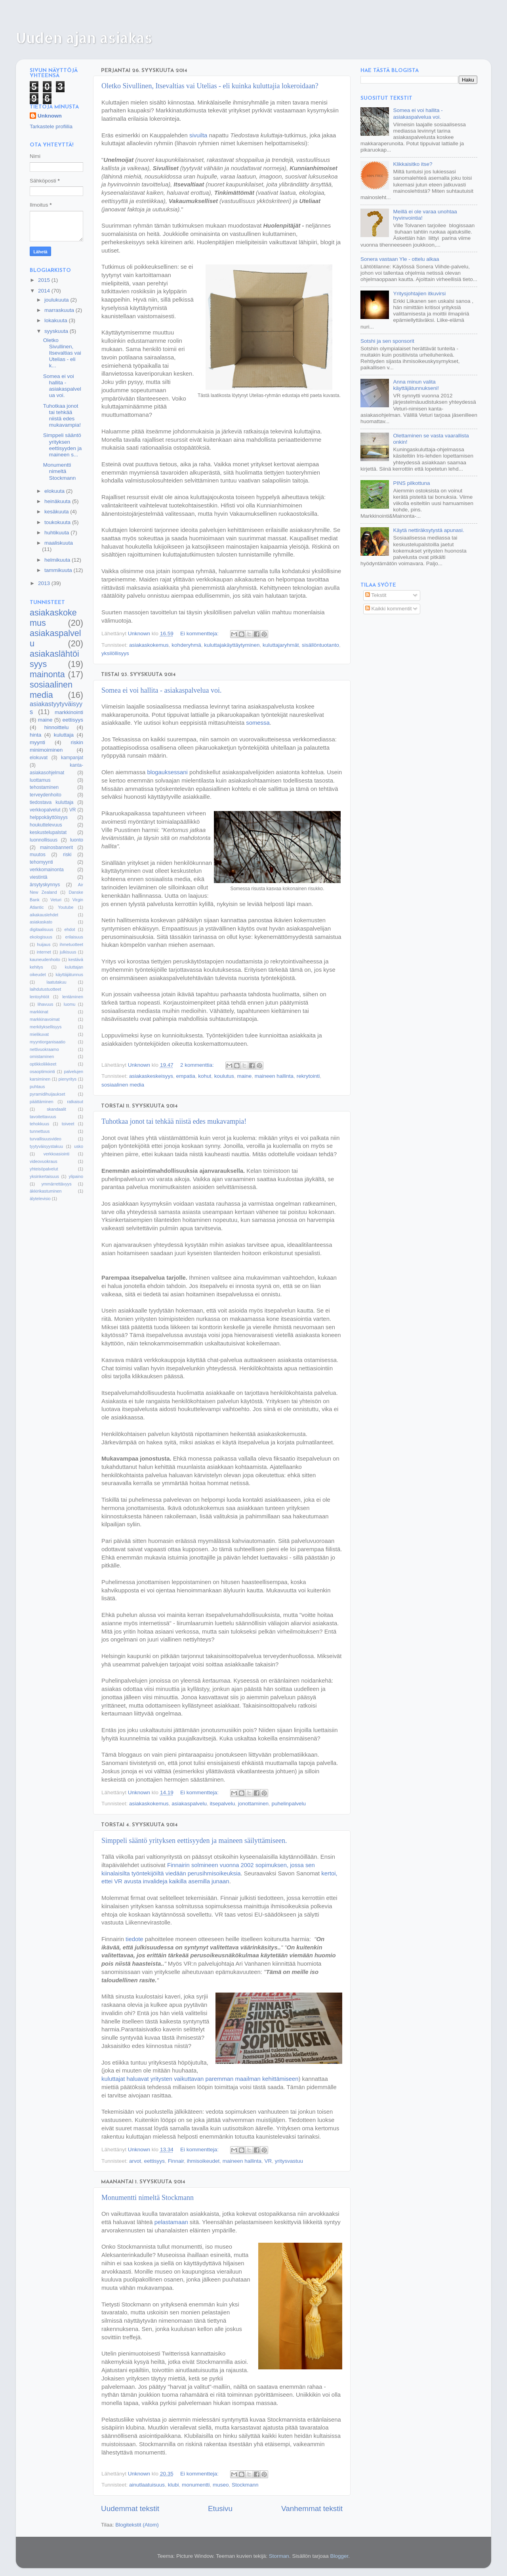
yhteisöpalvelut (44, 1168)
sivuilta (198, 135)
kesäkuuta (57, 512)
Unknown (50, 116)
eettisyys (154, 2161)
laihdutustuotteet (45, 989)
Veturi (55, 899)
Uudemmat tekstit (130, 2508)
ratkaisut (75, 1101)
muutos (38, 854)
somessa (257, 723)
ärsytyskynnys (45, 884)
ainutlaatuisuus (147, 2485)
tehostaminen (44, 787)
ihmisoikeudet (203, 2161)
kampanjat (72, 757)
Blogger (339, 2556)
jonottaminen (253, 1804)
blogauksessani (167, 772)
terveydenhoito (45, 795)
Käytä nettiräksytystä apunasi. (428, 530)
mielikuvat (39, 1034)
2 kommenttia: (197, 1065)
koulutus (224, 1076)
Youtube (65, 907)
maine (244, 1076)
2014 (44, 291)
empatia (185, 1076)
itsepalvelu (222, 1804)
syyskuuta (57, 331)
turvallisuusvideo (45, 1138)
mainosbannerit (56, 847)
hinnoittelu (56, 727)
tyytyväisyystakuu (46, 1146)
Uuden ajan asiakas (84, 37)
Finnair (176, 2161)
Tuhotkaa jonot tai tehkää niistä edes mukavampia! (173, 1121)
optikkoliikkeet (43, 1064)
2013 (44, 583)
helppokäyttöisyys (49, 817)
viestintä (39, 877)
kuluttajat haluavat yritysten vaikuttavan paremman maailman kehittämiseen (200, 2079)
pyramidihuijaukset (47, 1094)
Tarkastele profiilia (51, 126)
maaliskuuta (58, 543)
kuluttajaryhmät (281, 645)
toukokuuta (58, 522)
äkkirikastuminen (45, 1191)
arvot (135, 2161)
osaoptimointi (42, 1071)
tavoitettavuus (43, 1116)
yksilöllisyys (115, 653)
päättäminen (41, 1101)
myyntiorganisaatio (47, 1041)
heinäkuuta (58, 501)
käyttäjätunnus (69, 974)
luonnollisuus (43, 840)
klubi (173, 2485)
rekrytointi (308, 1076)
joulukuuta (57, 300)
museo (221, 2485)
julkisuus (68, 952)
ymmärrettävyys (56, 1184)
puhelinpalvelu (289, 1804)
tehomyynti (41, 862)
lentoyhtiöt (39, 996)
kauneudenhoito (45, 959)
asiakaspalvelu (189, 1804)
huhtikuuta (57, 533)
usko (78, 1146)
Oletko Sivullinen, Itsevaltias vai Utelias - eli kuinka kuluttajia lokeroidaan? (209, 86)
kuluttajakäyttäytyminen (231, 645)
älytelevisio (40, 1198)
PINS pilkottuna (411, 483)
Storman (279, 2556)
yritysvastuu (289, 2161)
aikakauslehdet (44, 914)
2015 (44, 280)
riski (67, 854)
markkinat (39, 1011)
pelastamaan (171, 2222)
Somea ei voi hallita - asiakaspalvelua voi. (161, 690)
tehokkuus (39, 1123)
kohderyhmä (186, 645)
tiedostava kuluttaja (51, 802)
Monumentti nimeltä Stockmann (147, 2198)
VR (268, 2161)
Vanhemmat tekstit (312, 2508)
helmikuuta (58, 560)
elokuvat (39, 757)
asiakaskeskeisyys (151, 1076)
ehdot (69, 929)
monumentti (196, 2485)
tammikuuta (59, 570)
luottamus (40, 780)
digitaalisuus (41, 929)
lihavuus (45, 1004)
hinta (35, 735)
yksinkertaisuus (44, 1176)
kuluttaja (64, 735)
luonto (76, 840)
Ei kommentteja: (200, 633)
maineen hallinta (274, 1076)
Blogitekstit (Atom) (137, 2525)
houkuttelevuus (46, 825)
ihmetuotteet (71, 944)
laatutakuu (57, 982)
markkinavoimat (45, 1019)
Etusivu (220, 2508)
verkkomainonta (47, 869)
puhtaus (37, 1086)
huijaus (43, 944)
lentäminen (72, 996)
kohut (204, 1076)
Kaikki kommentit (388, 609)
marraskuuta (60, 310)
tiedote (134, 1939)
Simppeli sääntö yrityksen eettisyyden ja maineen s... (62, 445)
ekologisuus (41, 937)
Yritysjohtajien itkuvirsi (419, 293)
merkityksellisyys (45, 1026)
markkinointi (69, 712)
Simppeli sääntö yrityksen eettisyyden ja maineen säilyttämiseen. (194, 1841)
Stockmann (245, 2485)
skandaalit (56, 1109)
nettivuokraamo (44, 1049)
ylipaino (76, 1176)
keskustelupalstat (48, 832)
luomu (69, 1004)
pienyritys (68, 1079)
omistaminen (42, 1056)
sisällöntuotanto (320, 645)
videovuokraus (43, 1161)
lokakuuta (56, 320)
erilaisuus (74, 937)
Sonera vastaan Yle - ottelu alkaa (399, 259)
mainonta (47, 674)
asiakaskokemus (149, 645)
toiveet (68, 1123)
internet (44, 952)
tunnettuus (40, 1131)
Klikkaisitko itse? (412, 164)
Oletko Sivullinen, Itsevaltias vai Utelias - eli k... (62, 353)
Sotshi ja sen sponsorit (387, 341)
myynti (37, 742)
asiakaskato (41, 921)
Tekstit (376, 595)
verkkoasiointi (56, 1153)
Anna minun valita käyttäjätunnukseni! (416, 385)
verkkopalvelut (45, 810)
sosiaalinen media (122, 1085)
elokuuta (55, 491)
